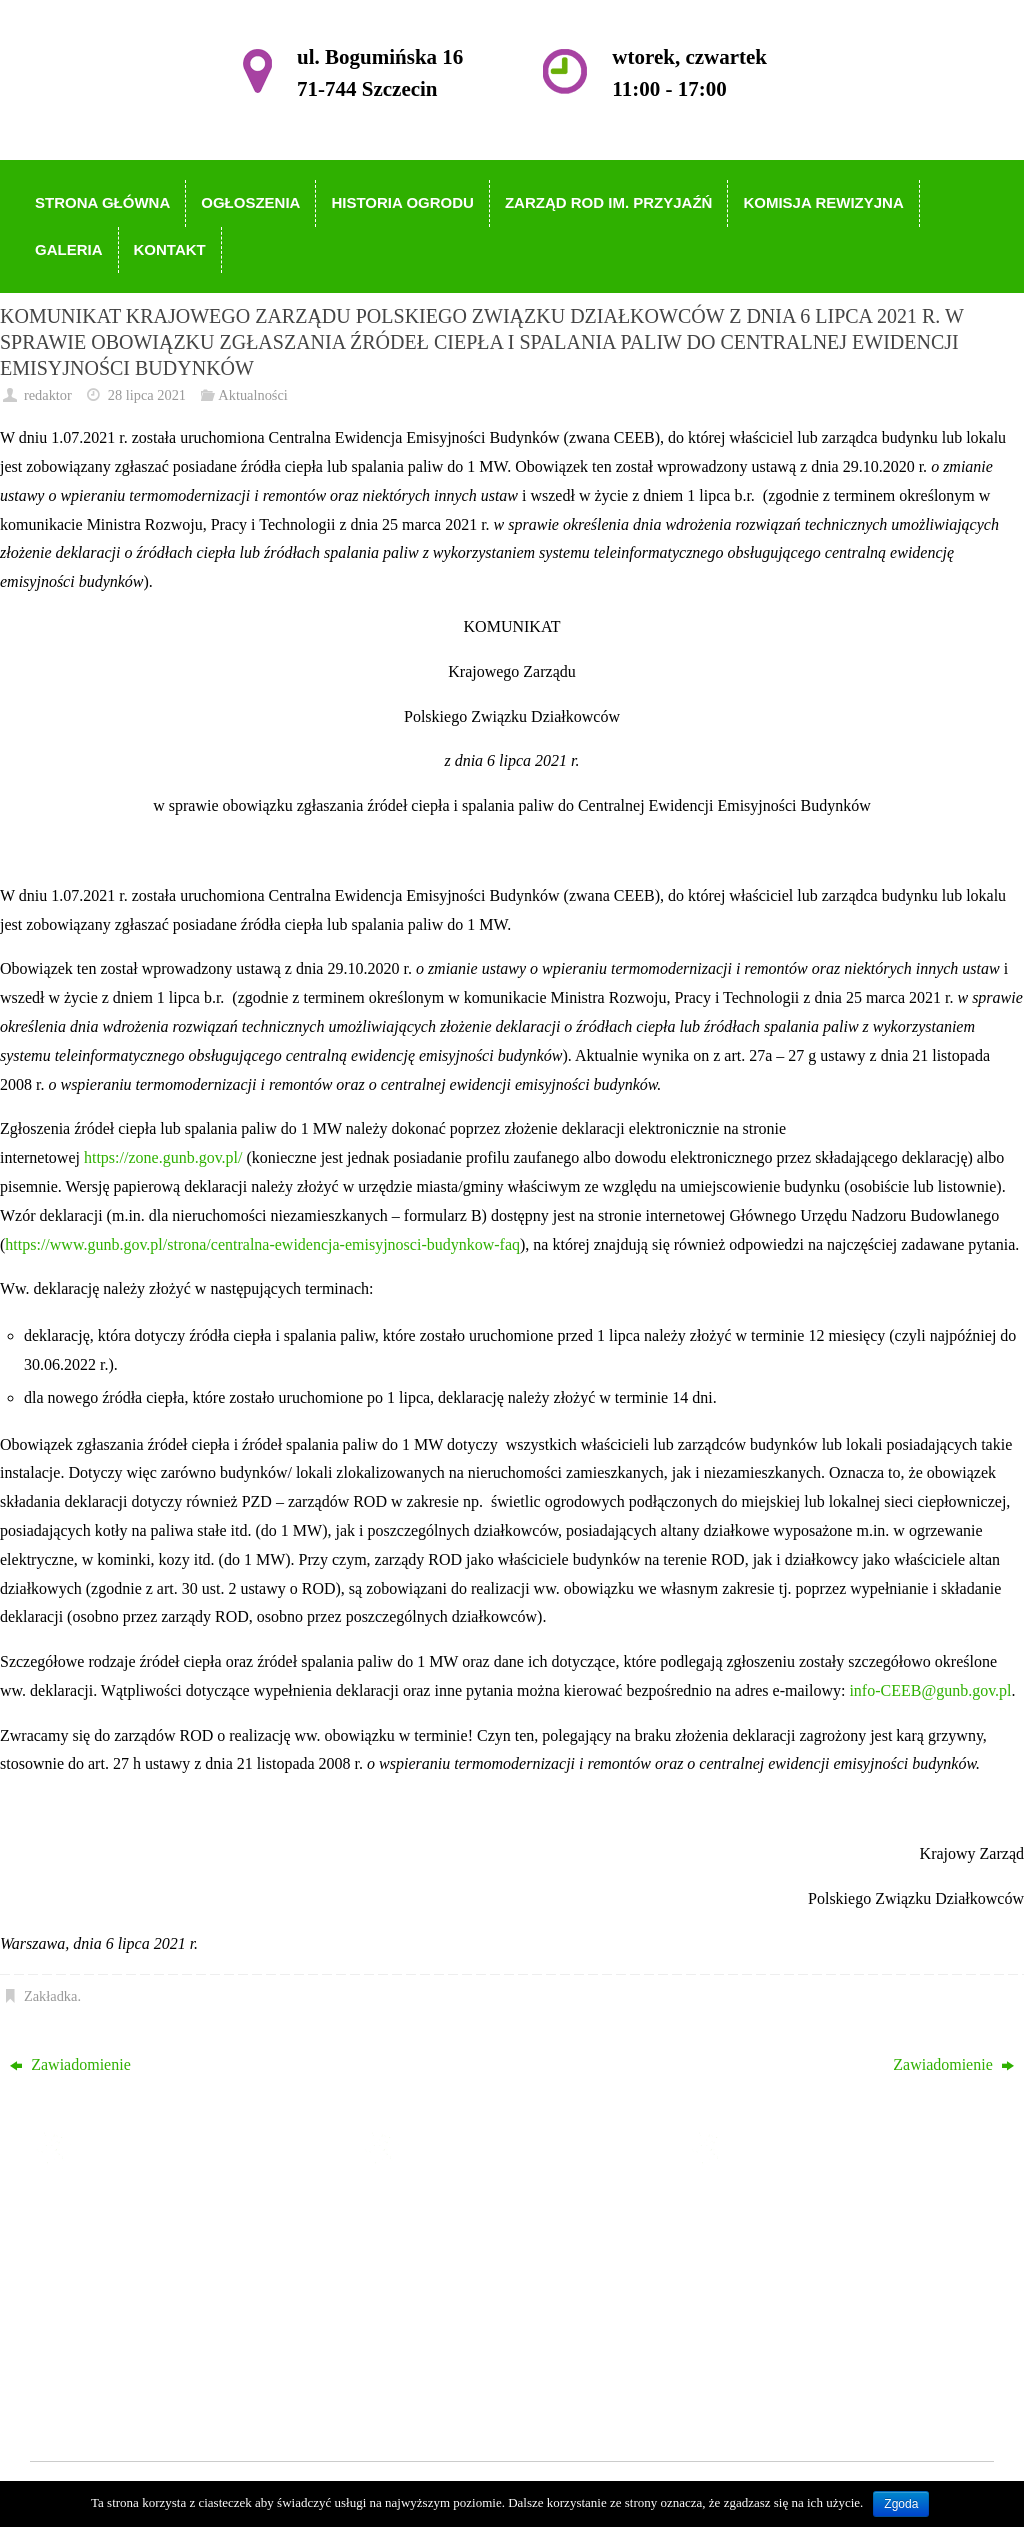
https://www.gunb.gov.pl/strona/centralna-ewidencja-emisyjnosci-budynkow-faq (262, 1244)
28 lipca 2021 (147, 395)
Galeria (430, 2352)
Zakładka (51, 1996)
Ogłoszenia (443, 2237)
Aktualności (253, 395)
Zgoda (901, 2504)
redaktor (48, 395)
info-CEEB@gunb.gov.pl (930, 1690)
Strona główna (453, 2208)
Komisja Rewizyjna (470, 2323)
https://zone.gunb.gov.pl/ (163, 1157)
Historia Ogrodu (459, 2266)
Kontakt (433, 2381)
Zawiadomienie (70, 2064)
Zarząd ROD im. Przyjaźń (490, 2295)
